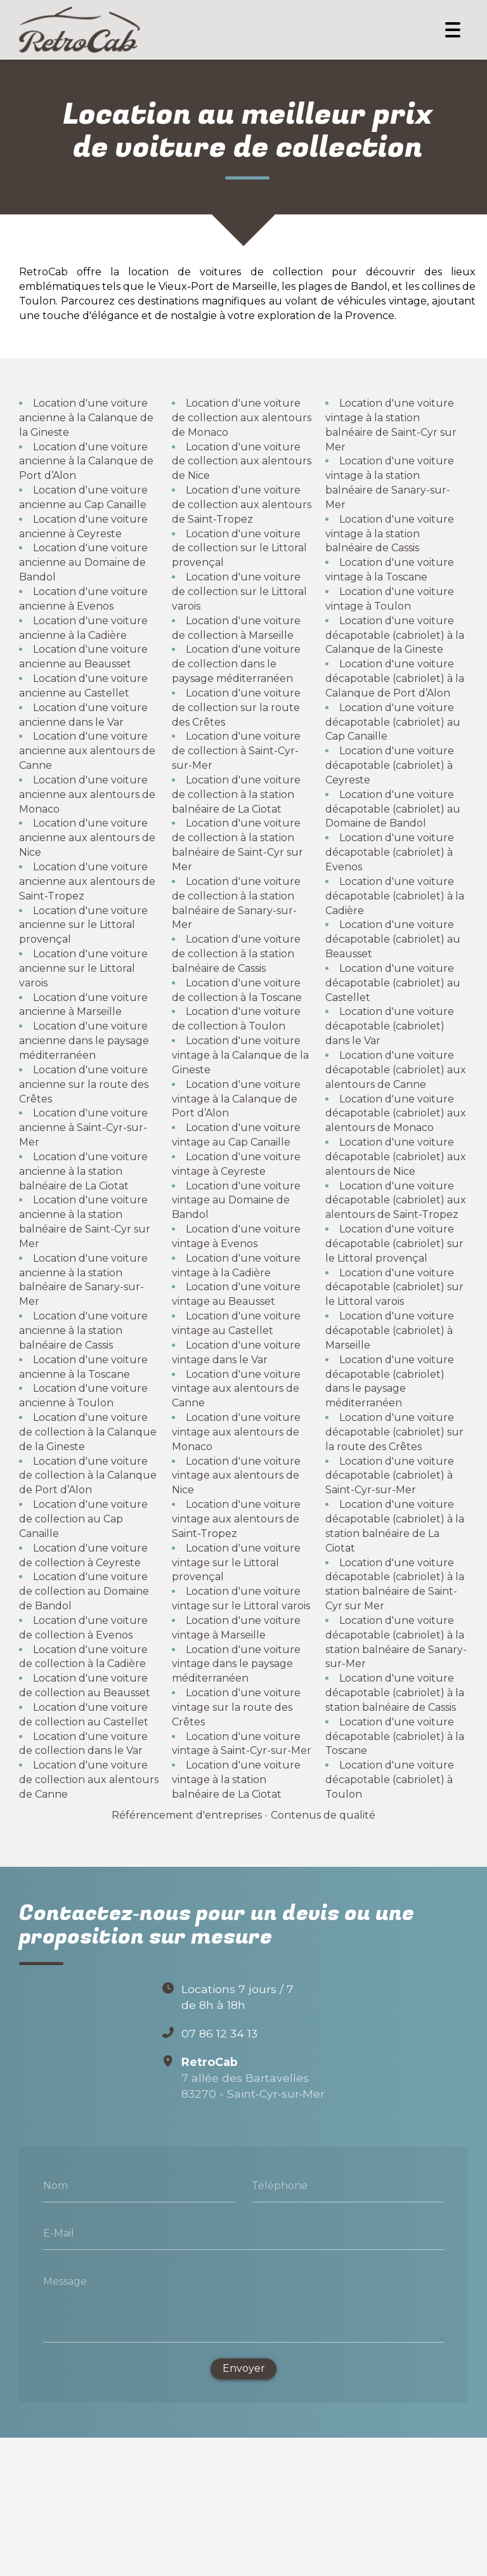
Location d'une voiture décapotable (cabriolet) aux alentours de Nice (395, 1156)
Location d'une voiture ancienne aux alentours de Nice (87, 837)
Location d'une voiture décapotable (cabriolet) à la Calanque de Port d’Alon (394, 678)
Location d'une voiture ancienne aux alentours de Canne (87, 750)
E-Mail (58, 2233)
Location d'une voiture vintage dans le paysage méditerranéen (236, 1663)
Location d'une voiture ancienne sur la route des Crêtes (83, 1084)
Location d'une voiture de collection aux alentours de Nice (241, 460)
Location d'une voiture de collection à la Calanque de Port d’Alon (88, 1475)
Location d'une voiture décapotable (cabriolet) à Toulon (389, 1779)
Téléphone (280, 2186)
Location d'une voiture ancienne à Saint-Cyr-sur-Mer (83, 1127)
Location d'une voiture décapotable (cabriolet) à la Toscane (394, 1736)
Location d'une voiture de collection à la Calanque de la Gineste (88, 1432)
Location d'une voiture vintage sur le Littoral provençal (236, 1562)
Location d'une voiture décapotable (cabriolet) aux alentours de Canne (395, 1069)
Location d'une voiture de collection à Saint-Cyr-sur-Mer (236, 750)
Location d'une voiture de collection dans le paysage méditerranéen (236, 663)
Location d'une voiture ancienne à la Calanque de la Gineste (86, 417)
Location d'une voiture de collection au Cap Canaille (83, 1519)
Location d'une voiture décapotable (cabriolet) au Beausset (392, 939)
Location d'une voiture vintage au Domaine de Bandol (236, 1199)
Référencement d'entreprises (187, 1815)
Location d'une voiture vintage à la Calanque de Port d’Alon (236, 1098)
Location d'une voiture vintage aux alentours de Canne (236, 1388)
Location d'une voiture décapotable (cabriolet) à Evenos (389, 852)
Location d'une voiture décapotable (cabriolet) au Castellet (392, 983)
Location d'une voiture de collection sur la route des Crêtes (236, 707)
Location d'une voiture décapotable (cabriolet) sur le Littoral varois (394, 1286)
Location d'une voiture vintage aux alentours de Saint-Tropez (236, 1519)
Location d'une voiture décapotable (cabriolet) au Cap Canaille (392, 721)
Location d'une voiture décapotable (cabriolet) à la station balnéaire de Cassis (394, 1692)
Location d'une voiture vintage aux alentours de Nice (236, 1475)
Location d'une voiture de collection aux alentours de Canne (89, 1779)
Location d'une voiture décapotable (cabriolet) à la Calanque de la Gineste (394, 634)
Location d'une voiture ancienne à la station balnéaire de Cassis (83, 1330)
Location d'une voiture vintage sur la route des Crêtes (236, 1707)
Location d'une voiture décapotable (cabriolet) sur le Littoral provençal (394, 1243)
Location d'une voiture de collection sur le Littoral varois (239, 591)
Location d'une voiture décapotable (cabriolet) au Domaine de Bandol (392, 809)
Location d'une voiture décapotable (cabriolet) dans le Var (389, 1026)
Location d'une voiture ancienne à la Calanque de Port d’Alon (86, 460)
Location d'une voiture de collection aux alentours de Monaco (241, 417)
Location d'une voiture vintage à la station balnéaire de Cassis (389, 533)
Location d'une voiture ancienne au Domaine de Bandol (83, 562)
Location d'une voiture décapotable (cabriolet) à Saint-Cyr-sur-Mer (389, 1475)
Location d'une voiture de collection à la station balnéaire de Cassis (236, 953)
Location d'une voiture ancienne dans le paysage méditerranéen (84, 1040)
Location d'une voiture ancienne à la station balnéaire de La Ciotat (83, 1171)
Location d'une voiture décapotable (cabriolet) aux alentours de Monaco (395, 1113)
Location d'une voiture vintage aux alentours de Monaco (236, 1432)
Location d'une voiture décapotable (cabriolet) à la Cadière (394, 896)
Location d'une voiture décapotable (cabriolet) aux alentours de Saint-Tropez (395, 1199)
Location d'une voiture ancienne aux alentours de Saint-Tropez (87, 881)
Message (65, 2281)
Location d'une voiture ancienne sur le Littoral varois (83, 968)
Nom (55, 2186)
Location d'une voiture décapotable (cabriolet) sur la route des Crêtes (394, 1432)
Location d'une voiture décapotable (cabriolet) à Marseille (389, 1330)
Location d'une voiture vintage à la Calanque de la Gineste (240, 1055)
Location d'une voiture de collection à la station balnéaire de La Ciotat (236, 794)
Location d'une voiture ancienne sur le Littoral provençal (83, 924)
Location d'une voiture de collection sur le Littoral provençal (239, 547)
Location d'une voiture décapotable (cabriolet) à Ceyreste (389, 765)
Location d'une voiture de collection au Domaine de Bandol (84, 1591)
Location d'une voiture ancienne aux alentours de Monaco (87, 794)
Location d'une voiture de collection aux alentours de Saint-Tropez (241, 504)
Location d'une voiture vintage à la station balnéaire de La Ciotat (236, 1779)
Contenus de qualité (323, 1815)
